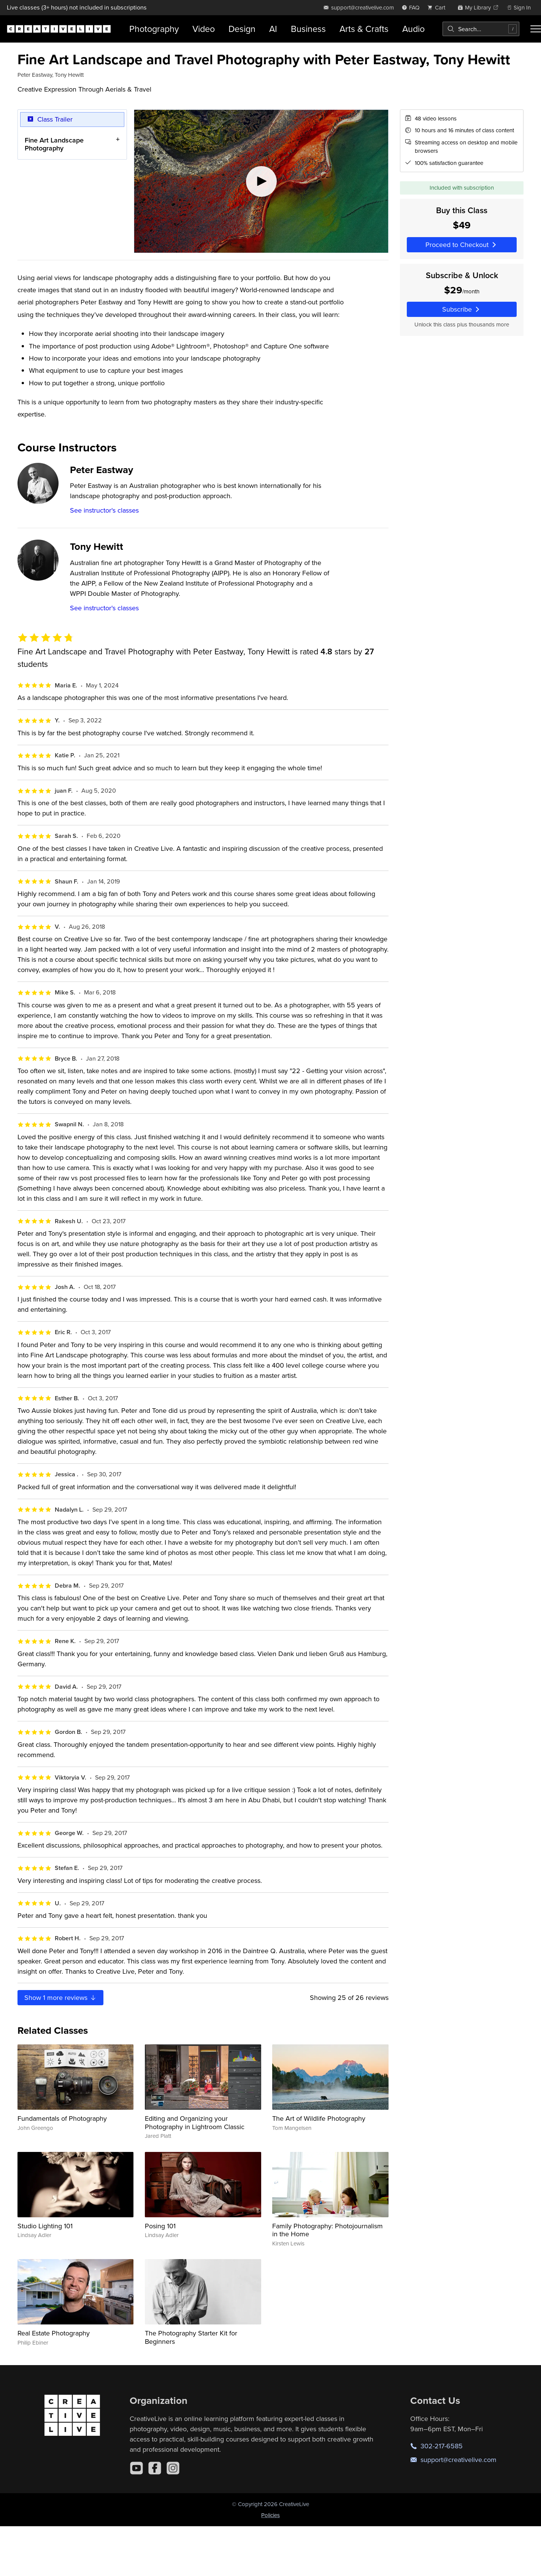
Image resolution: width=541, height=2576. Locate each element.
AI (273, 28)
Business (308, 28)
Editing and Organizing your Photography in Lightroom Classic (194, 2122)
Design (241, 28)
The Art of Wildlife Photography (318, 2118)
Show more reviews (60, 1997)
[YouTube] (136, 2468)
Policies (270, 2515)
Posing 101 (160, 2226)
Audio (413, 28)
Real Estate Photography (53, 2333)
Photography (154, 28)
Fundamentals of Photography (62, 2118)
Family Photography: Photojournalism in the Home (327, 2230)
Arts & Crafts (364, 28)
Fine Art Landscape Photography (54, 144)
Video (203, 28)
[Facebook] (155, 2468)
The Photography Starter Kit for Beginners (191, 2337)
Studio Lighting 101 (45, 2226)
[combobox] (481, 29)
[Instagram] (173, 2468)
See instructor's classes (104, 510)
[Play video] (261, 181)
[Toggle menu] (535, 29)
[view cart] (438, 7)
